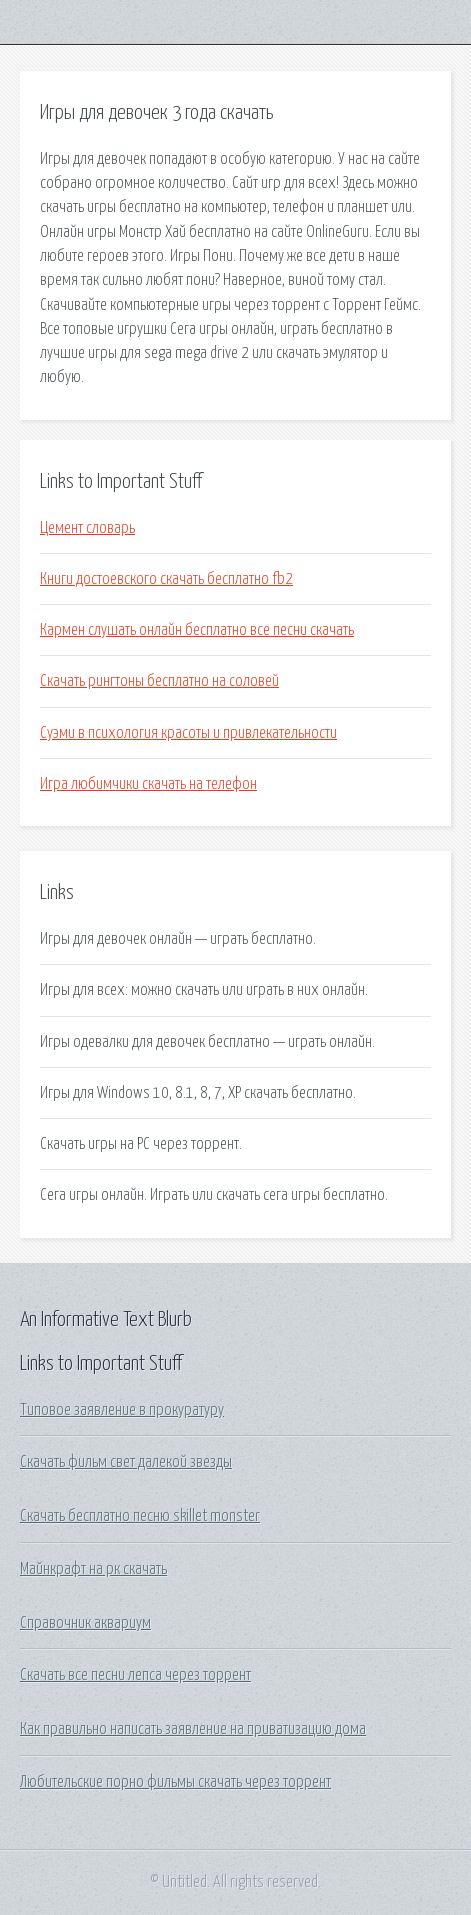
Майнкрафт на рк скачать (93, 1569)
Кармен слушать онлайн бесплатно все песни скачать (197, 630)
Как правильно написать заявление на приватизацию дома (193, 1729)
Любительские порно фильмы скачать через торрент (175, 1782)
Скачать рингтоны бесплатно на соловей (159, 681)
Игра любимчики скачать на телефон (148, 784)
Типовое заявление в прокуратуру (122, 1410)
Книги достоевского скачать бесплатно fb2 (166, 579)
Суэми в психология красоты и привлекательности (188, 733)
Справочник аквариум (85, 1623)
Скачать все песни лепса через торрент (135, 1675)
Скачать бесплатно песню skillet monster (140, 1516)
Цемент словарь (87, 528)
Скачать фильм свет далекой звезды (126, 1462)
